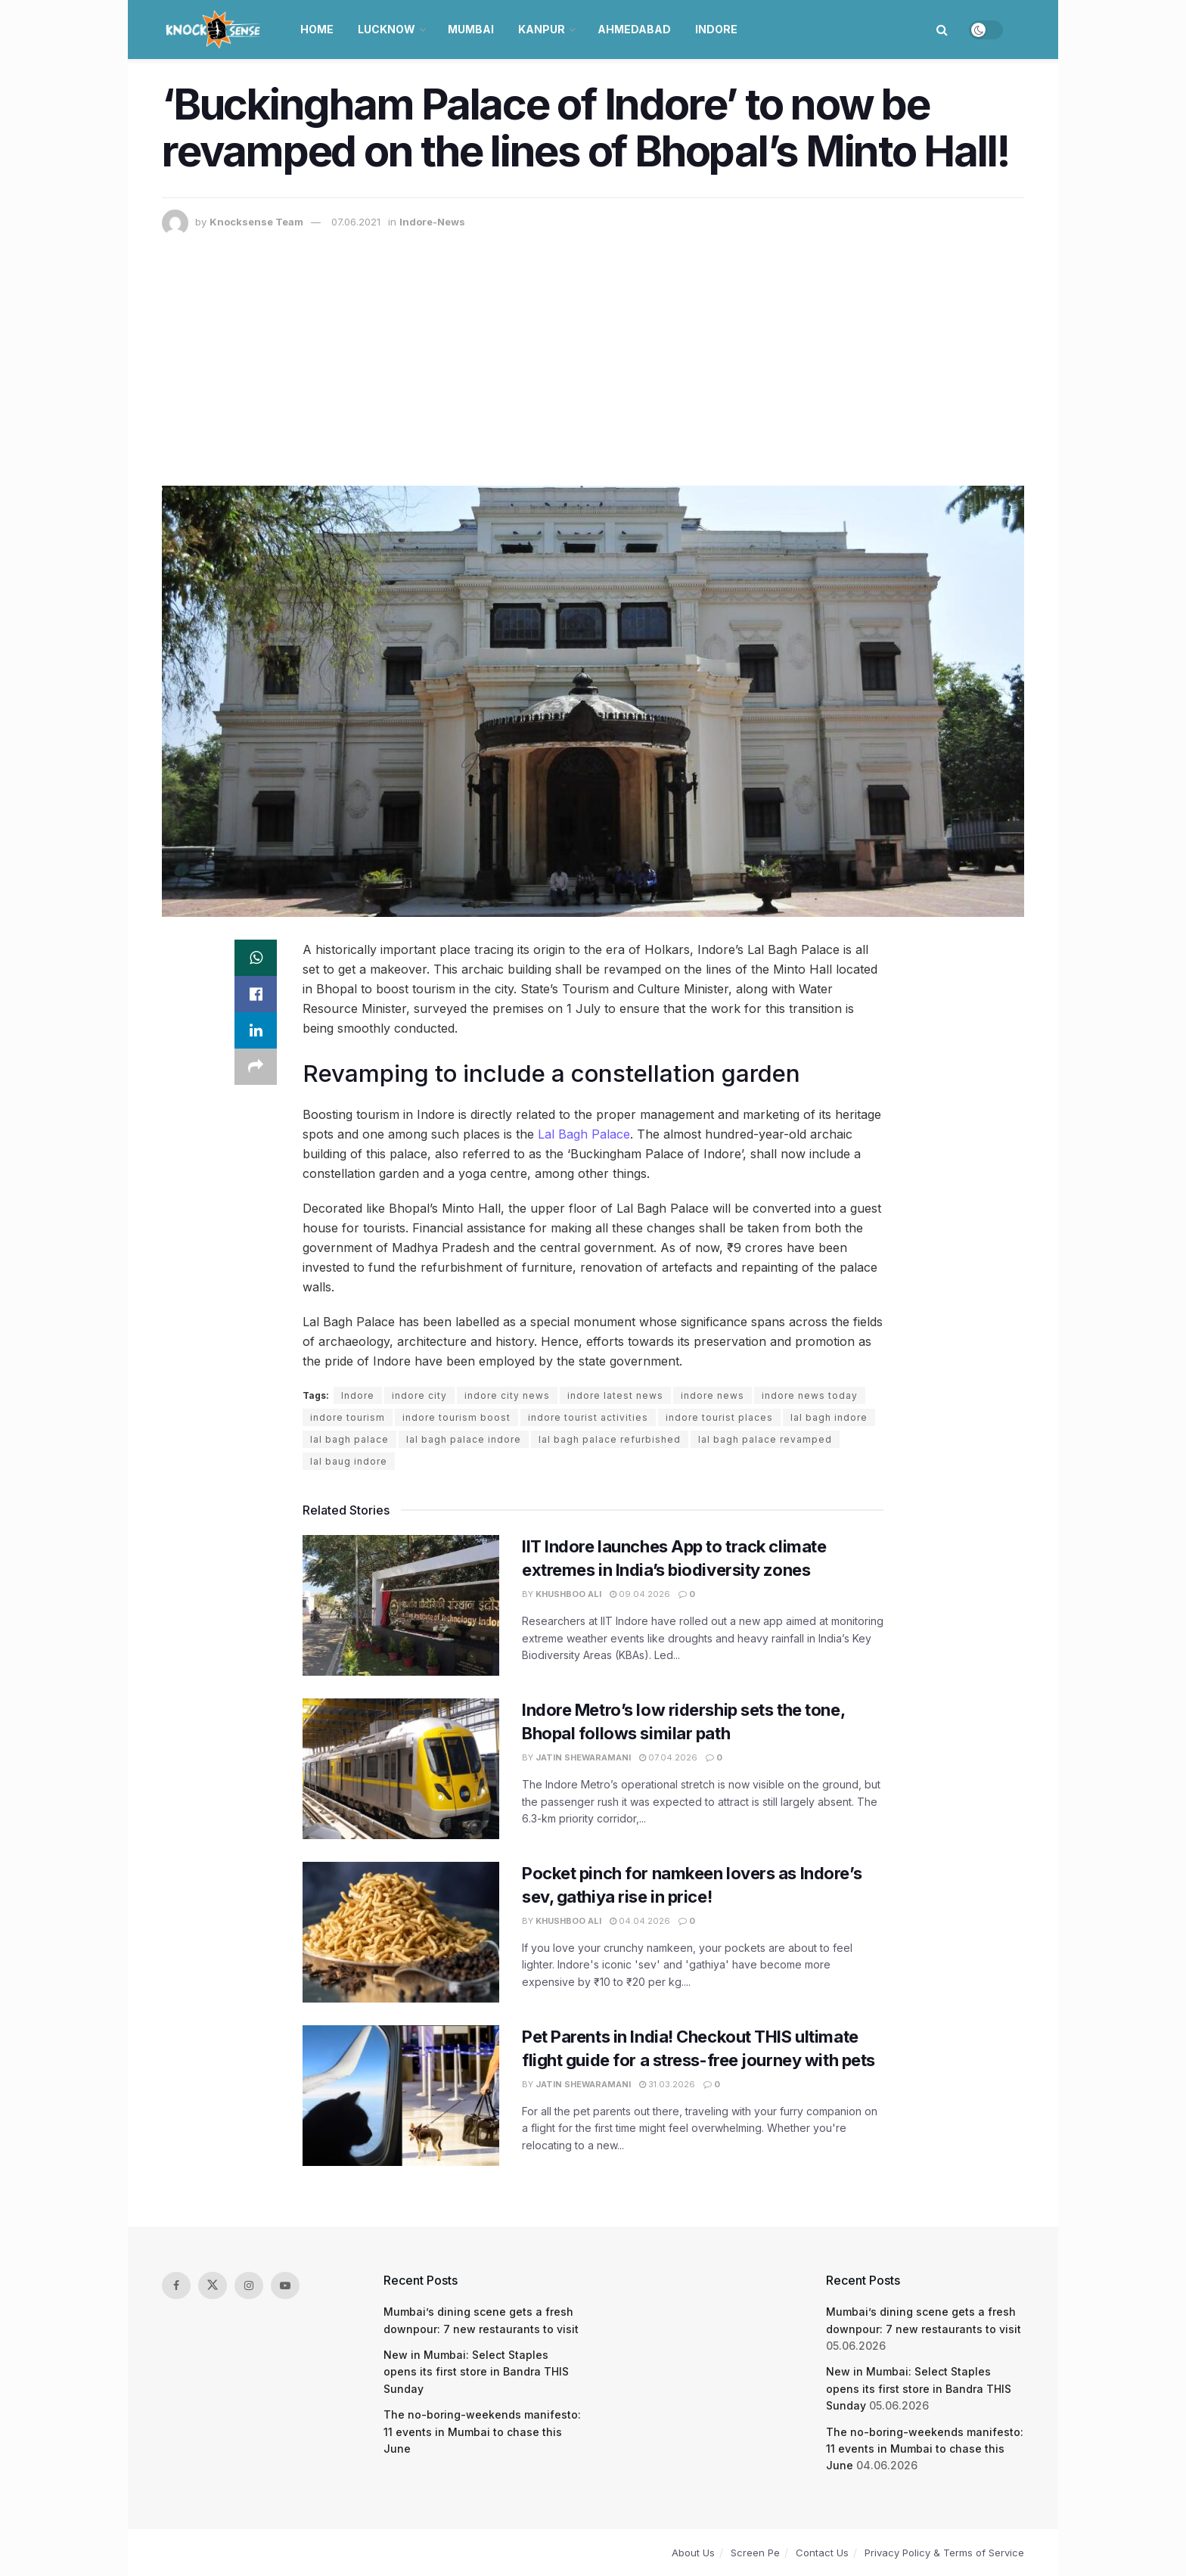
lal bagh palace (349, 1439)
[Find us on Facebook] (176, 2285)
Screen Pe (755, 2552)
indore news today (810, 1395)
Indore (716, 29)
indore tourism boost (456, 1417)
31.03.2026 (667, 2084)
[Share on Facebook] (255, 994)
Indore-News (432, 222)
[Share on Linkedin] (255, 1030)
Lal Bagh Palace (584, 1134)
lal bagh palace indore (463, 1439)
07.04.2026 (668, 1757)
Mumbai (471, 29)
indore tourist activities (588, 1417)
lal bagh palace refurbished (610, 1439)
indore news (712, 1395)
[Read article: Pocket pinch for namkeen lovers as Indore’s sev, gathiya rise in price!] (401, 1932)
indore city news (507, 1395)
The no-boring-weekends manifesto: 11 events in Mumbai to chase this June (482, 2431)
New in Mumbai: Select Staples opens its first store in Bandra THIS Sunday (476, 2371)
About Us (693, 2552)
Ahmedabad (634, 29)
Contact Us (822, 2552)
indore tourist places (719, 1417)
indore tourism (347, 1417)
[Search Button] (942, 29)
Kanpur (541, 29)
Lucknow (386, 29)
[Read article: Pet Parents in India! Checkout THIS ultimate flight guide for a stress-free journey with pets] (401, 2095)
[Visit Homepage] (214, 29)
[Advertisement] (593, 349)
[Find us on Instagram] (248, 2285)
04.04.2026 (640, 1921)
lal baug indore (348, 1461)
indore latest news (615, 1395)
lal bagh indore (829, 1417)
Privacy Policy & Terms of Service (944, 2552)
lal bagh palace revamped (765, 1439)
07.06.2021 (355, 222)
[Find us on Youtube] (285, 2285)
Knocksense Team (256, 222)
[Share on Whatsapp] (255, 958)
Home (317, 29)
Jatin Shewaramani (583, 1757)
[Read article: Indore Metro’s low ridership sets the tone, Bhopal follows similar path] (401, 1768)
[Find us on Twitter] (212, 2285)
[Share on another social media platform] (255, 1067)
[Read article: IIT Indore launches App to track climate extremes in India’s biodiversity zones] (401, 1605)
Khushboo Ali (568, 1594)
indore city (419, 1395)
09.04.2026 (640, 1594)
